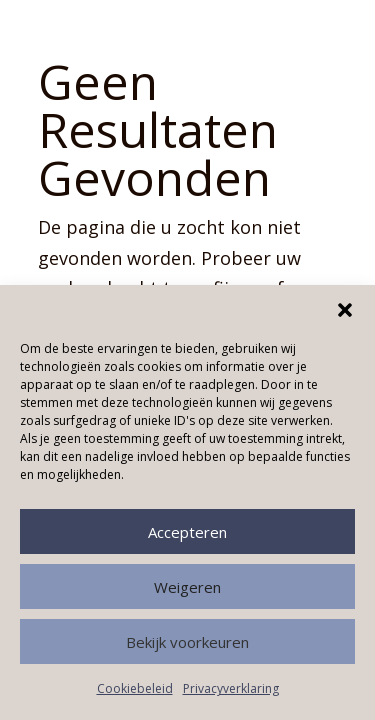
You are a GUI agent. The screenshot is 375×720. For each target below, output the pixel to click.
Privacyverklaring (231, 688)
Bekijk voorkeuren (187, 642)
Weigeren (187, 587)
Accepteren (187, 532)
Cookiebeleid (135, 688)
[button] (345, 310)
